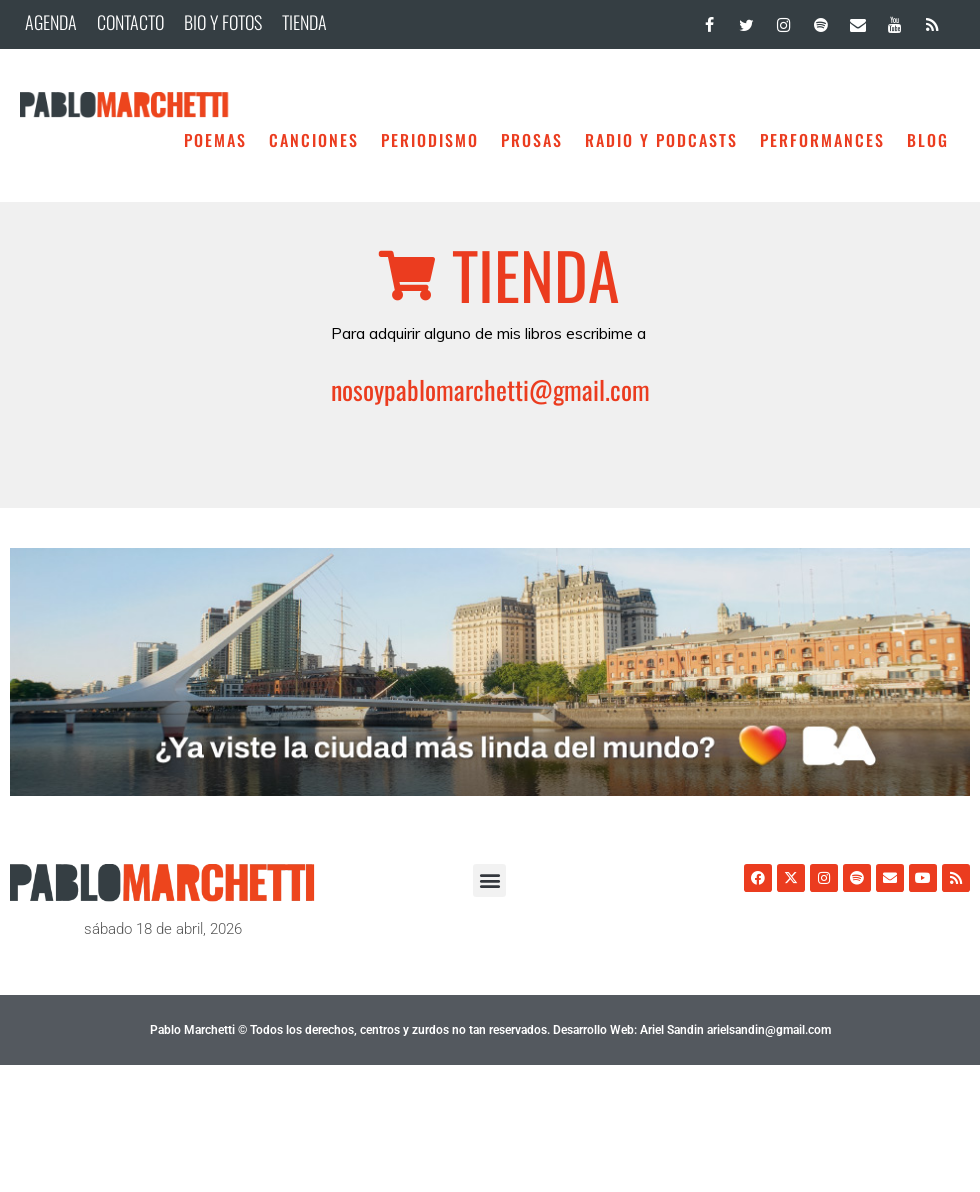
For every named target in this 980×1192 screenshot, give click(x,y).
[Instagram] (783, 20)
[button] (489, 880)
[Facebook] (709, 20)
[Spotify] (820, 20)
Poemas (215, 140)
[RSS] (932, 20)
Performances (822, 140)
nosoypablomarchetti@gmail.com (490, 389)
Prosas (532, 140)
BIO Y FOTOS (223, 22)
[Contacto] (857, 20)
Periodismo (430, 140)
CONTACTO (130, 22)
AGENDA (51, 22)
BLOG (928, 140)
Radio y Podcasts (661, 140)
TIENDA (304, 22)
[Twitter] (746, 20)
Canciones (314, 140)
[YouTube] (895, 20)
